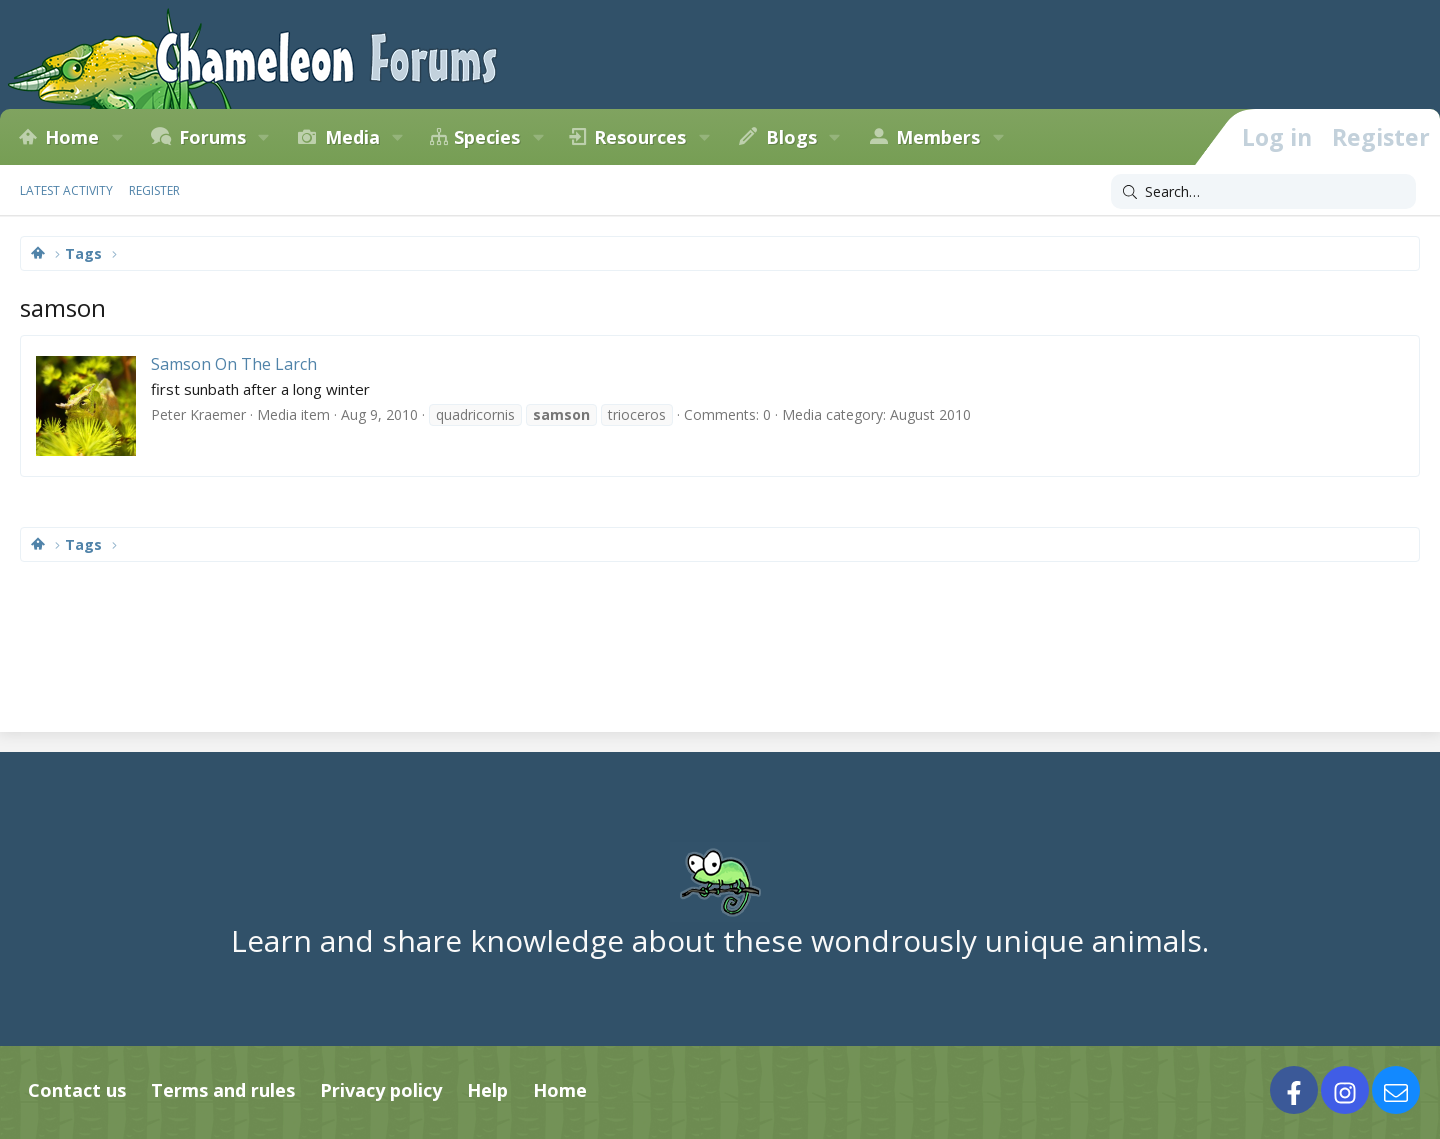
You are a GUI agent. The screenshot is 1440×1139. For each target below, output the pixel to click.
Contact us (77, 1090)
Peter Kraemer (198, 414)
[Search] (1263, 192)
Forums (212, 137)
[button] (117, 137)
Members (938, 137)
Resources (640, 137)
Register (154, 190)
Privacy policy (381, 1090)
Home (72, 137)
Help (487, 1090)
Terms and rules (223, 1090)
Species (487, 137)
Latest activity (66, 190)
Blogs (791, 137)
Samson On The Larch (234, 364)
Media (352, 137)
